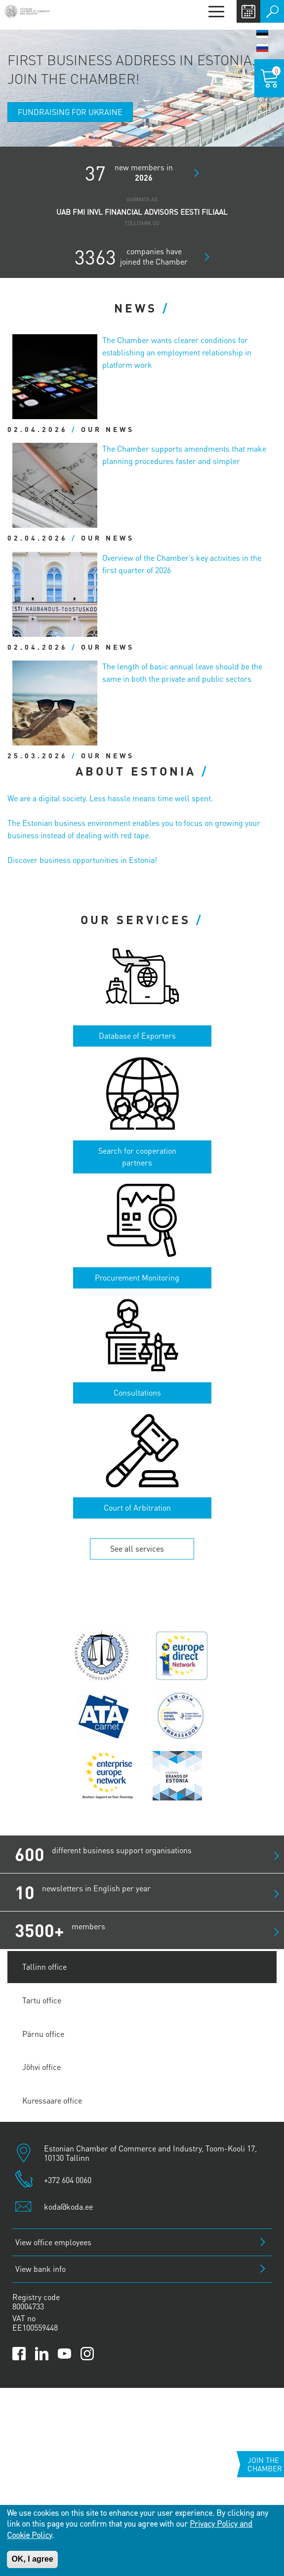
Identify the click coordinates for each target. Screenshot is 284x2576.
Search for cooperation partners (137, 1156)
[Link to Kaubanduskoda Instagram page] (87, 2353)
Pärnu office (43, 2034)
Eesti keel (262, 34)
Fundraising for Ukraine (70, 112)
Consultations (137, 1392)
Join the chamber (264, 2464)
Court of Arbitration (137, 1507)
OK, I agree (32, 2559)
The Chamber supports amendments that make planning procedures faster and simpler (184, 454)
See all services (137, 1548)
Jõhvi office (41, 2067)
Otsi (272, 11)
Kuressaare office (52, 2100)
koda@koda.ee (68, 2206)
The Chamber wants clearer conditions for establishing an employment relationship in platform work (176, 352)
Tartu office (41, 2000)
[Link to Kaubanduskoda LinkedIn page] (41, 2353)
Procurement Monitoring (137, 1277)
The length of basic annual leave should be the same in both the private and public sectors (182, 672)
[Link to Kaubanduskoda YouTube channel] (64, 2353)
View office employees (53, 2242)
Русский (262, 47)
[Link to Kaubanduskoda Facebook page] (19, 2353)
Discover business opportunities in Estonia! (82, 860)
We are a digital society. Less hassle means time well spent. (110, 798)
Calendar (248, 11)
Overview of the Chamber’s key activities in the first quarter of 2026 (181, 563)
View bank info (40, 2269)
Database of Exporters (137, 1035)
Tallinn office (44, 1966)
